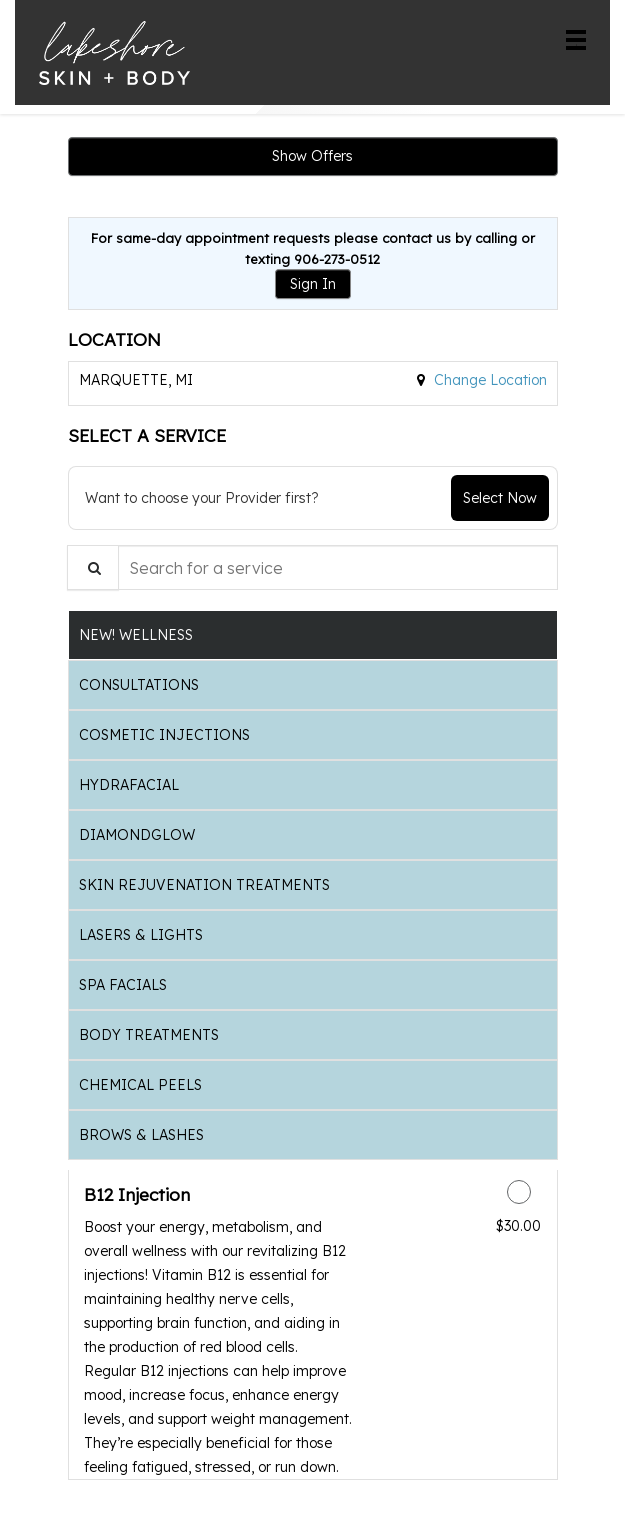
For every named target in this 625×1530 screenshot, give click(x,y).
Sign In (313, 284)
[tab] (313, 635)
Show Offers (312, 156)
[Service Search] (93, 567)
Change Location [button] (488, 380)
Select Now (500, 498)
